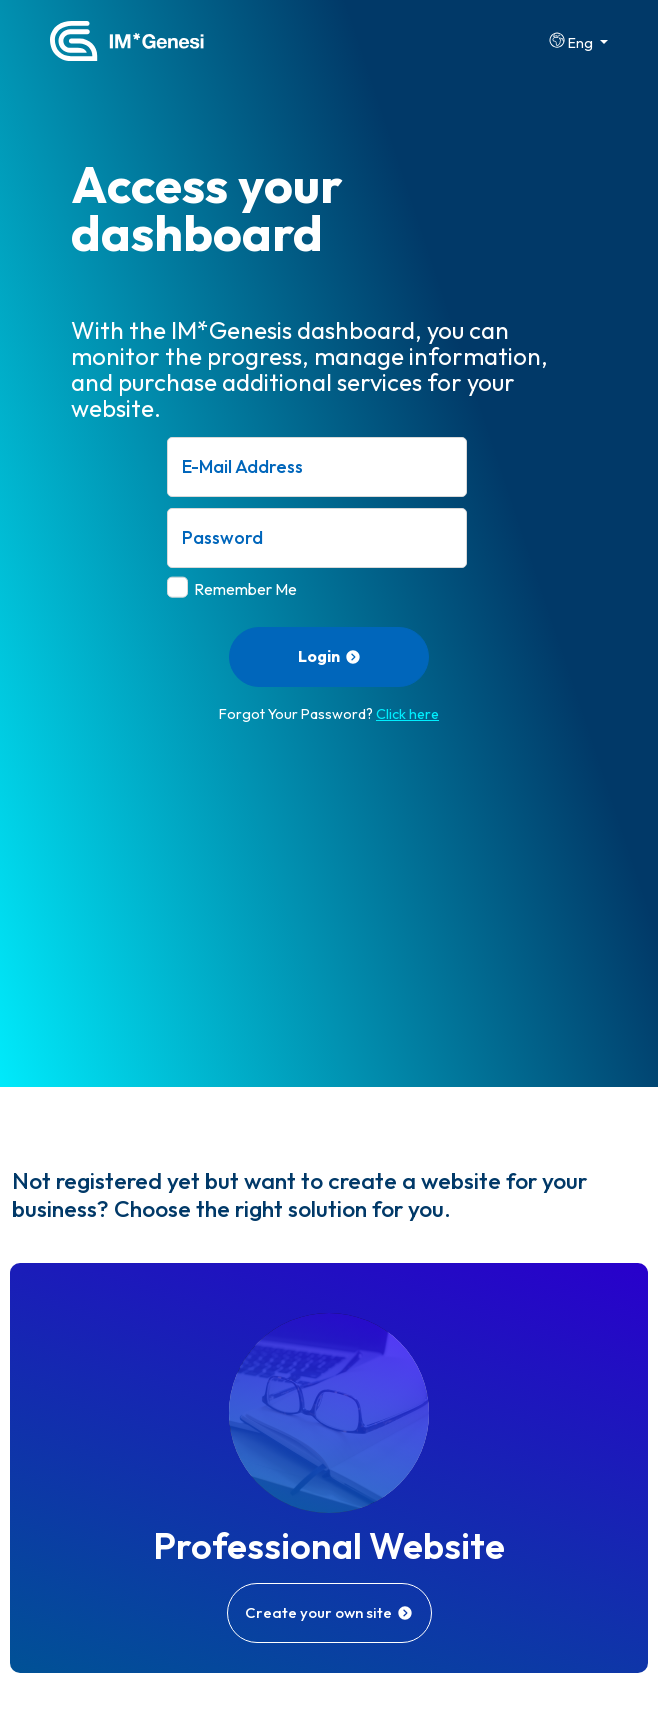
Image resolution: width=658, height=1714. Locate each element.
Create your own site (329, 1612)
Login (329, 656)
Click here (407, 714)
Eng (572, 41)
